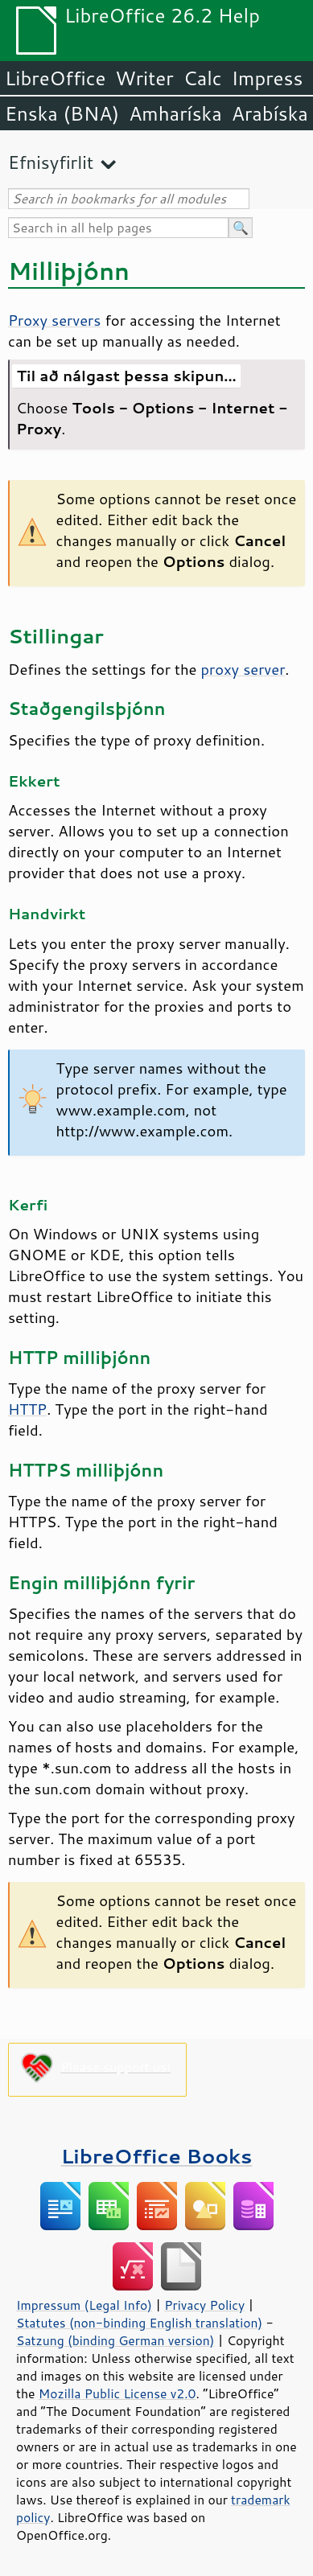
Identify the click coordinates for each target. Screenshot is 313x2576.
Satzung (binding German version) (115, 2340)
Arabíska (270, 113)
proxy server (243, 669)
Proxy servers (54, 320)
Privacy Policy (204, 2305)
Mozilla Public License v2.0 (117, 2393)
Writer (144, 78)
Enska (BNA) (62, 113)
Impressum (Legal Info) (84, 2305)
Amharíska (175, 113)
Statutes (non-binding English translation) (139, 2323)
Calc (202, 78)
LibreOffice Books (157, 2156)
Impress (267, 78)
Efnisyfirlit (50, 162)
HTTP (27, 1409)
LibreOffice (55, 78)
